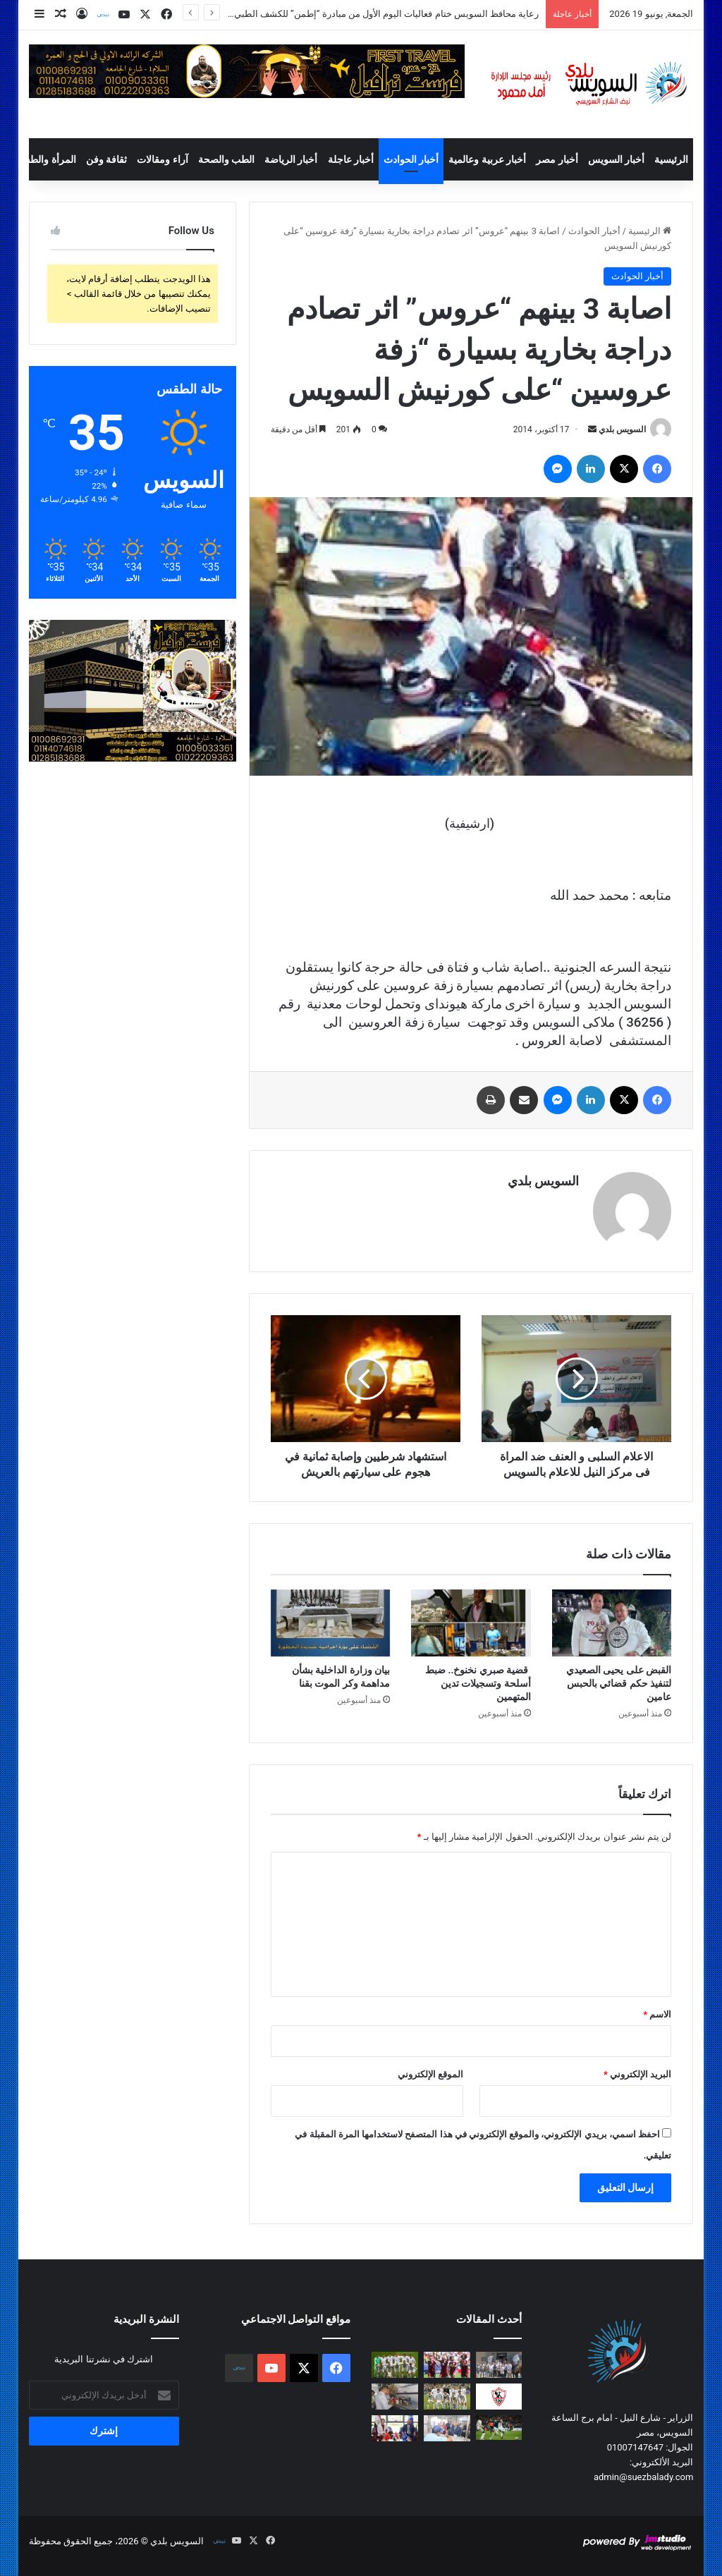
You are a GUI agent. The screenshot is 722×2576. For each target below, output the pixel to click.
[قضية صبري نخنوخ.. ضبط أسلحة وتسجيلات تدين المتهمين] (471, 1623)
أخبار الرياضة (290, 159)
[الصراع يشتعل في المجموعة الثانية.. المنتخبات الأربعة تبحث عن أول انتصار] (447, 2365)
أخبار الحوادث (411, 159)
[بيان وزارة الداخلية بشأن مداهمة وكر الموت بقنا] (331, 1623)
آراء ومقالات (162, 159)
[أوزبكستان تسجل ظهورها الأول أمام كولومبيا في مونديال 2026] (447, 2396)
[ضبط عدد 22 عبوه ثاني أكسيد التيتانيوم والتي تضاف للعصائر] (395, 2396)
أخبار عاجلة (351, 159)
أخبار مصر (556, 159)
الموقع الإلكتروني (430, 2074)
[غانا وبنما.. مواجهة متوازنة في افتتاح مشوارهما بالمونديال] (499, 2427)
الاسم (657, 2014)
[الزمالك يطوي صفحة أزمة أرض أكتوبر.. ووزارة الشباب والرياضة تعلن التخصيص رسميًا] (499, 2396)
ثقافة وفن (106, 159)
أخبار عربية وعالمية (487, 159)
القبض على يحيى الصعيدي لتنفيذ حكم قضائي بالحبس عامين (618, 1683)
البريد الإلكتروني (637, 2074)
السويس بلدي (622, 429)
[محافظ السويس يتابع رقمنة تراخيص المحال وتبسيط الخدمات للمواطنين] (447, 2428)
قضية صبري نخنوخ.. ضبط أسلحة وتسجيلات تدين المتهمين (478, 1683)
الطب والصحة (226, 159)
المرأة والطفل (46, 159)
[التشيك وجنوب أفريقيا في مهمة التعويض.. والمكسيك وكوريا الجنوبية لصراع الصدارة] (395, 2365)
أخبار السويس (616, 159)
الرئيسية (671, 159)
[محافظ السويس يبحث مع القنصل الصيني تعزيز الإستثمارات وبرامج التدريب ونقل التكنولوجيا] (395, 2428)
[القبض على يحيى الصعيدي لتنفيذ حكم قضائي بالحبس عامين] (612, 1623)
